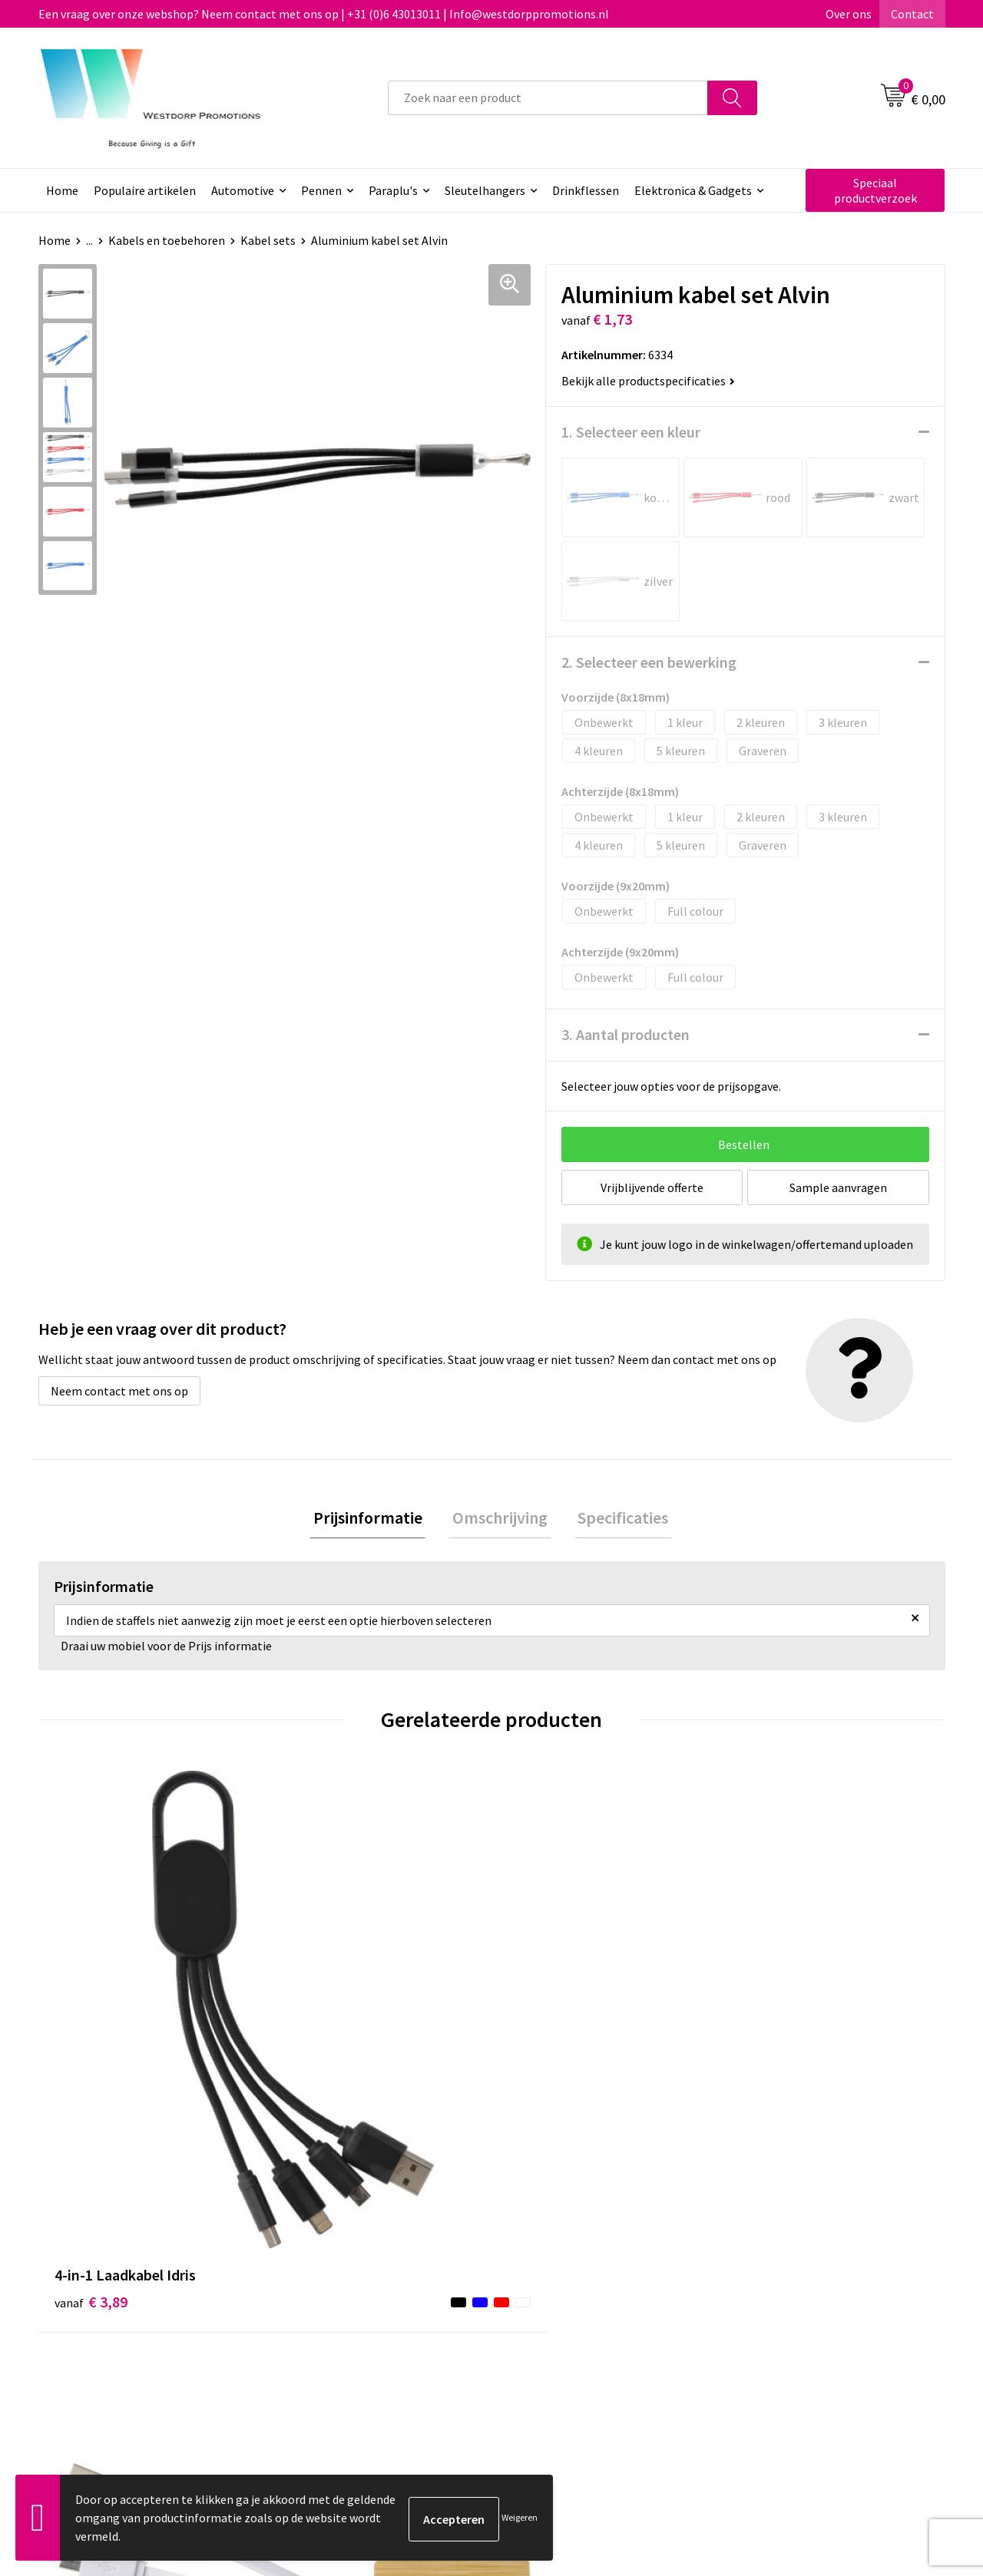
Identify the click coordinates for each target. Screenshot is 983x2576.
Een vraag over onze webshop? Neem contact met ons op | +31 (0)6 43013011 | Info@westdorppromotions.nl (323, 13)
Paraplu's (393, 190)
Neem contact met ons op (119, 1391)
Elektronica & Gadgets (693, 190)
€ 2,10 (544, 2022)
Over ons (849, 13)
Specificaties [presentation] (616, 1519)
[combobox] (548, 98)
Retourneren (548, 2296)
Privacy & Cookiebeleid (796, 2296)
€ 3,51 (770, 2045)
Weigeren (519, 2517)
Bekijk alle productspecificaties (648, 380)
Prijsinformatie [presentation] (374, 1519)
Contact (912, 13)
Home (62, 190)
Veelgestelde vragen (345, 2296)
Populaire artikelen (145, 190)
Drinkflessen (585, 190)
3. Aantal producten (625, 1034)
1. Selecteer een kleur (630, 431)
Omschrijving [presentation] (500, 1519)
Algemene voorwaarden (799, 2272)
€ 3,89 (91, 2022)
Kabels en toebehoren (166, 240)
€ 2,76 (317, 2045)
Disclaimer (765, 2319)
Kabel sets (268, 240)
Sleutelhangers (485, 190)
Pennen (321, 190)
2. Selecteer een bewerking (648, 662)
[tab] (374, 1519)
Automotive (242, 190)
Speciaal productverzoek (875, 190)
